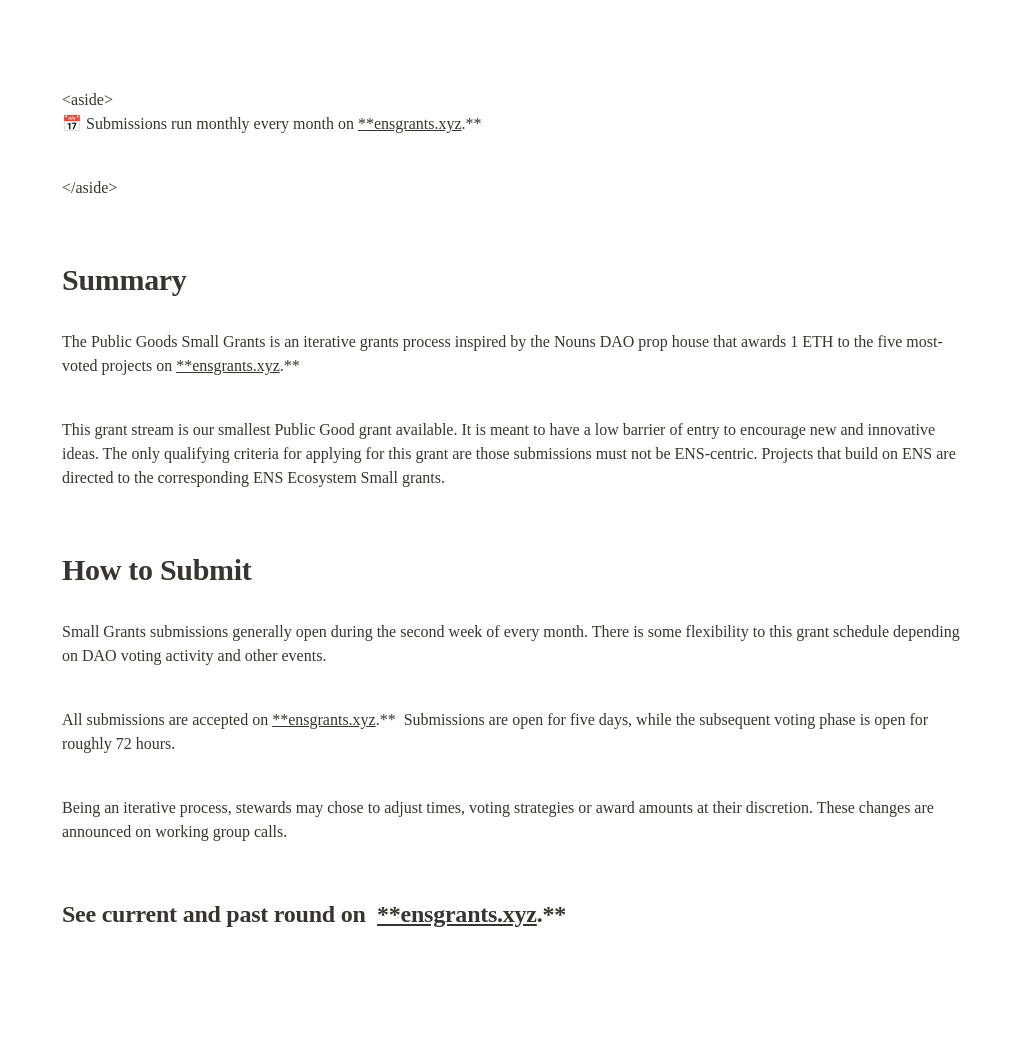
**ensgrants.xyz (410, 123)
